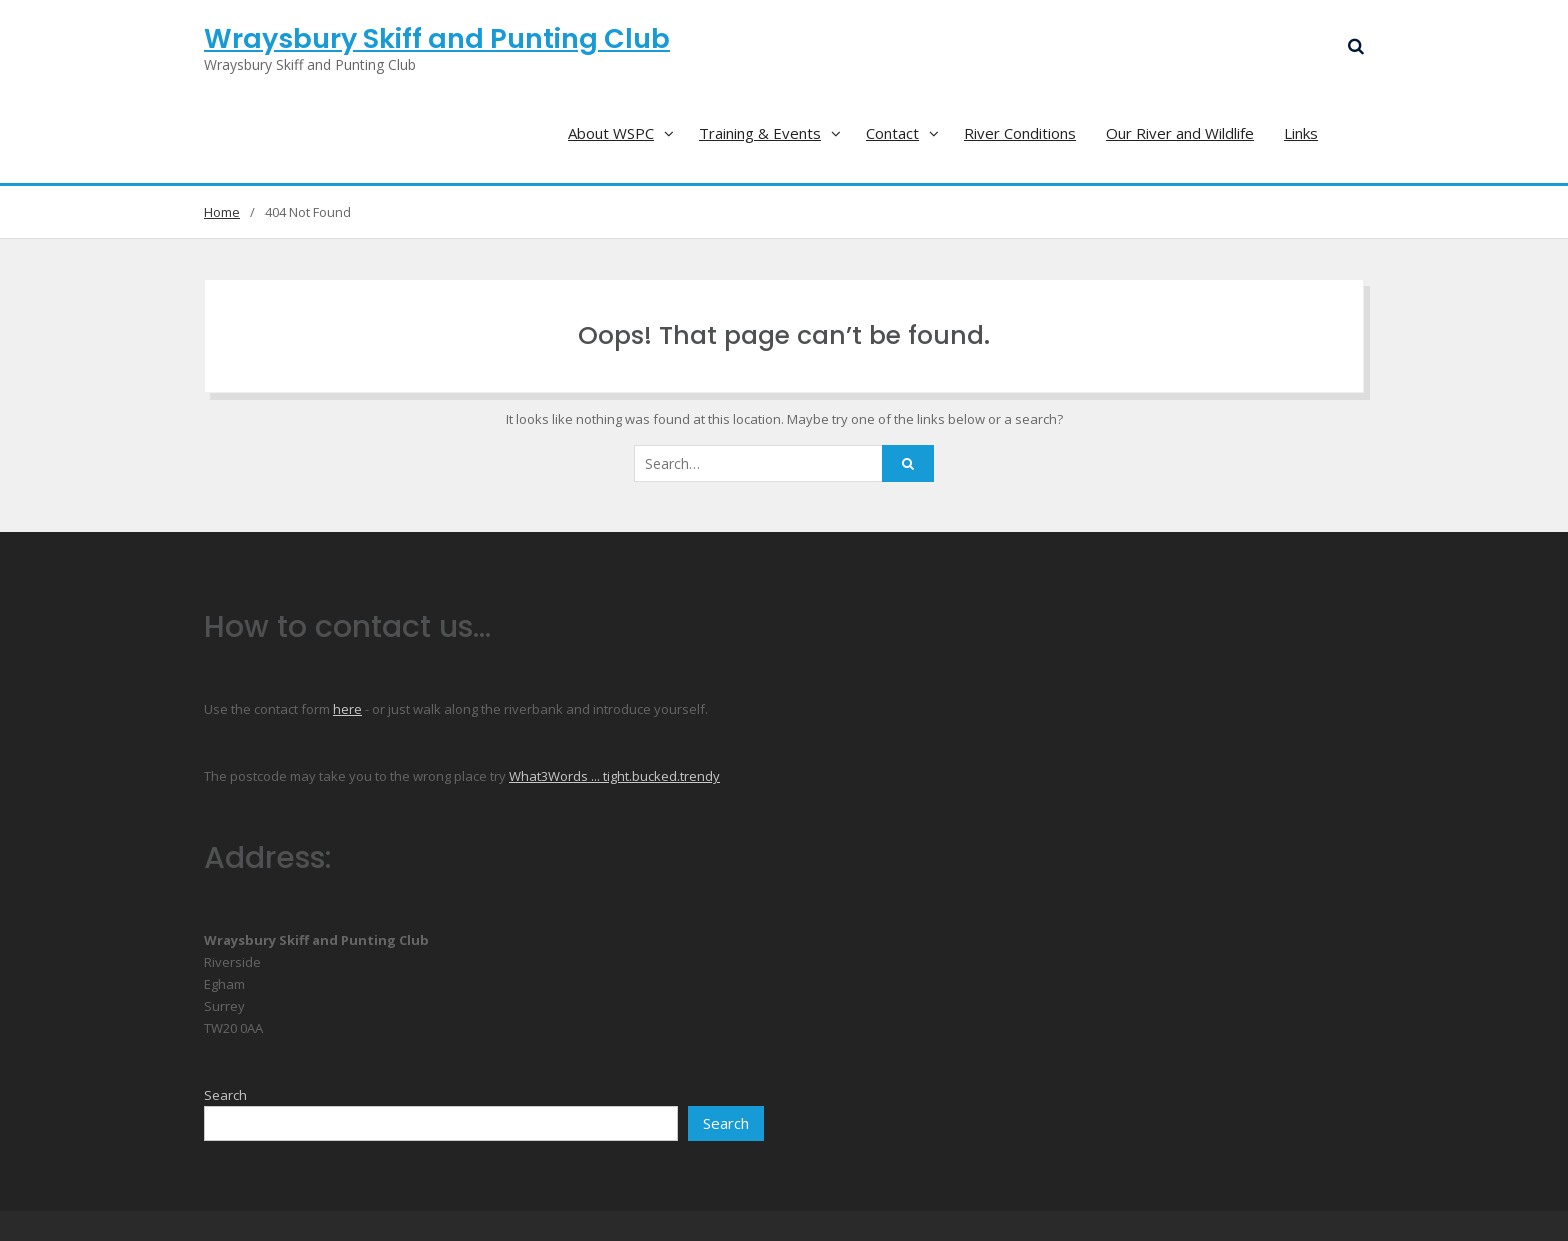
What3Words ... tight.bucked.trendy (614, 776)
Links (1301, 133)
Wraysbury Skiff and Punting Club (437, 38)
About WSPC (611, 133)
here (347, 709)
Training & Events (760, 133)
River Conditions (1020, 133)
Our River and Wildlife (1180, 133)
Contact (892, 133)
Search (225, 1095)
